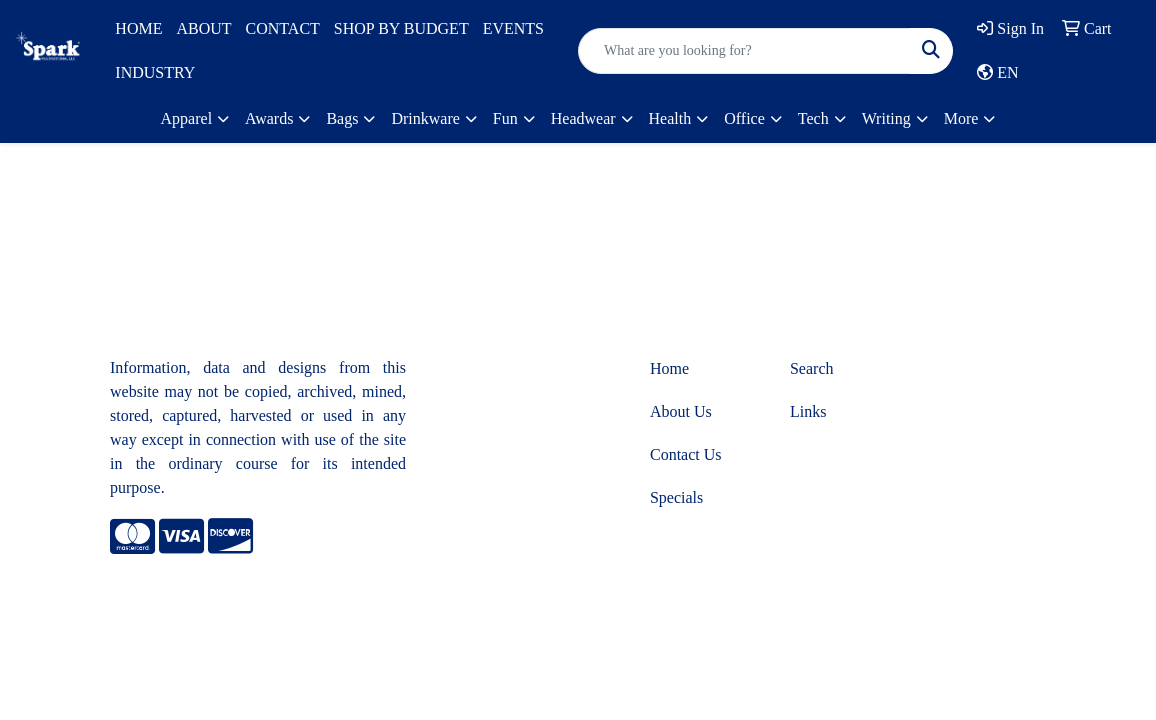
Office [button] (744, 118)
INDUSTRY (155, 72)
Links (808, 411)
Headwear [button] (583, 118)
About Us (681, 411)
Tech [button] (813, 118)
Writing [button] (886, 118)
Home (669, 368)
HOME (138, 28)
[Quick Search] (744, 51)
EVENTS (513, 28)
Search (812, 368)
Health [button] (670, 118)
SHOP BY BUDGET (401, 28)
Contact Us (686, 454)
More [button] (961, 118)
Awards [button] (269, 118)
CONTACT (283, 28)
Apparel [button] (187, 118)
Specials (676, 497)
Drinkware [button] (425, 118)
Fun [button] (505, 118)
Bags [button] (342, 118)
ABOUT (203, 28)
